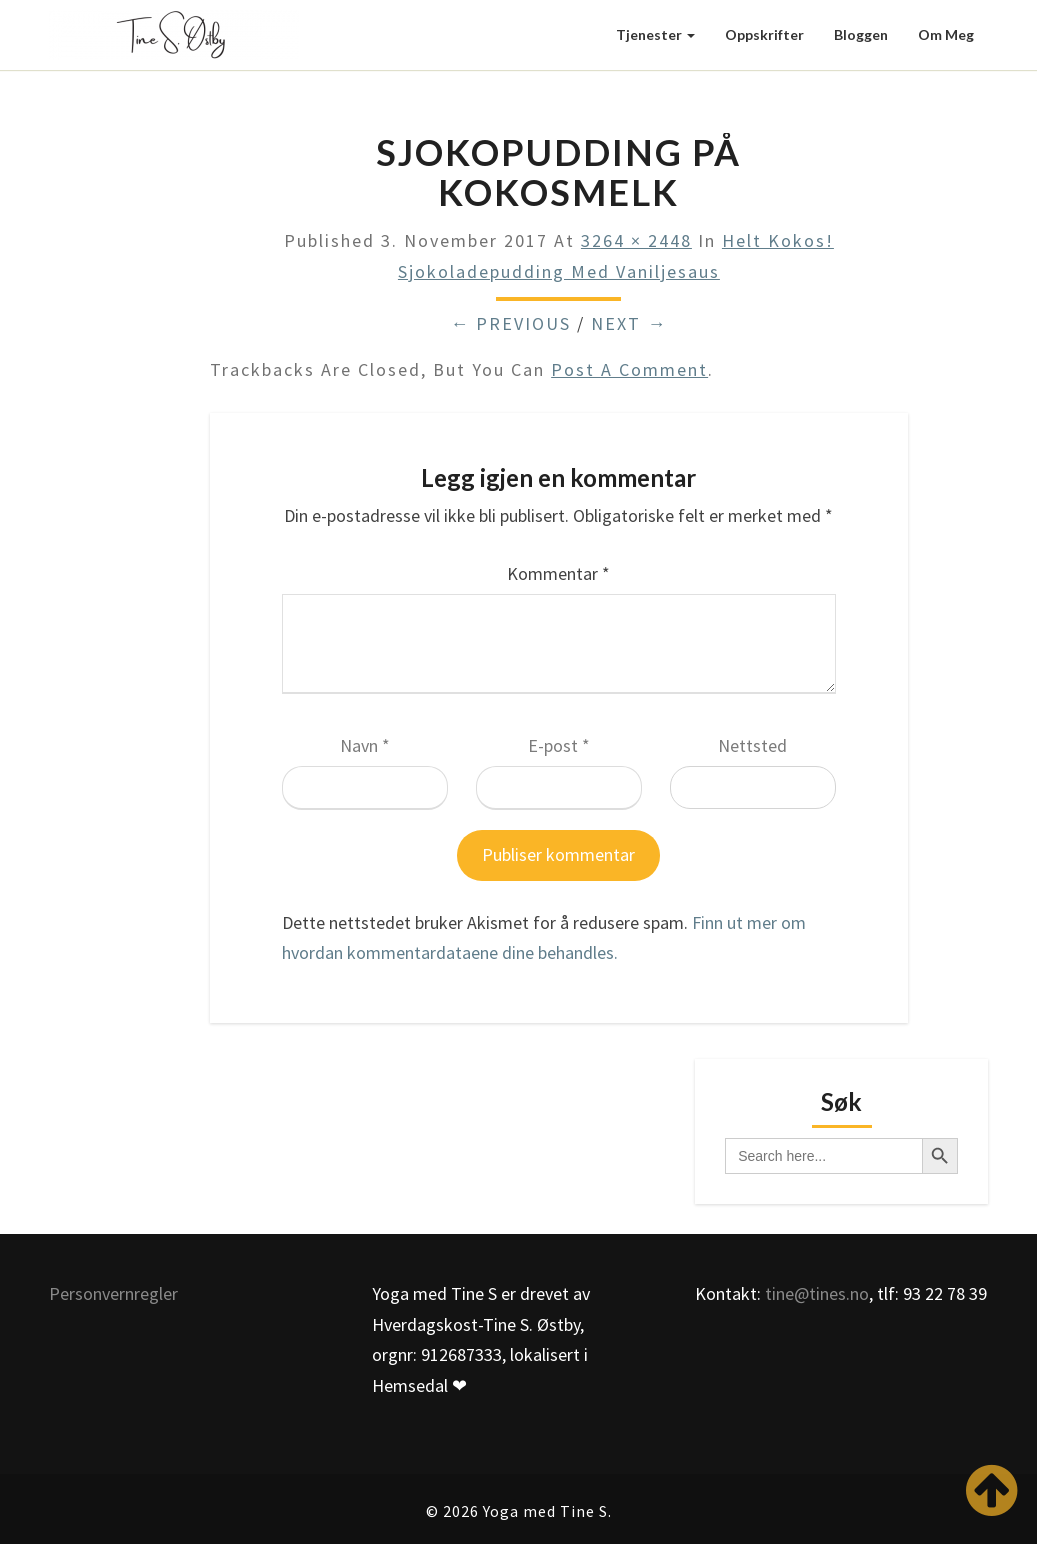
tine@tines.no (817, 1293)
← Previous (510, 323)
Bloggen (861, 34)
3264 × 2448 (636, 240)
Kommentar (558, 573)
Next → (629, 323)
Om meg (946, 34)
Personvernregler (113, 1293)
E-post (559, 745)
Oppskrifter (764, 34)
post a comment (629, 369)
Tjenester (655, 34)
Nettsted (752, 745)
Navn (365, 745)
